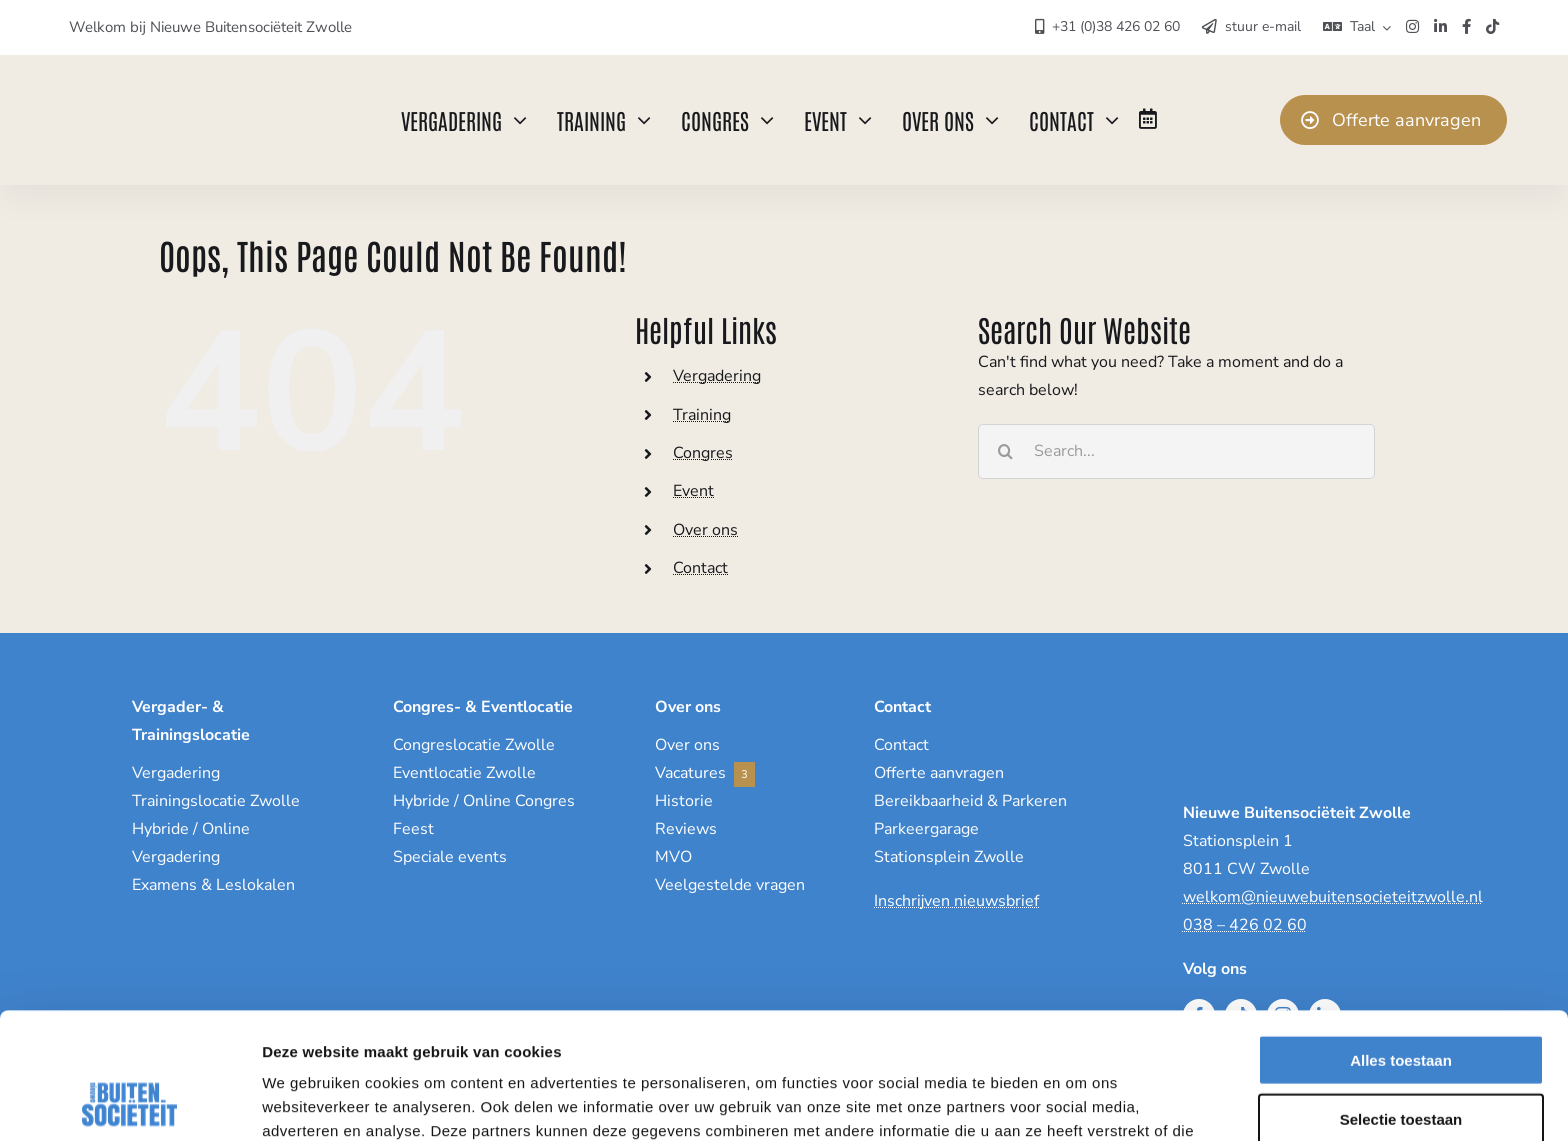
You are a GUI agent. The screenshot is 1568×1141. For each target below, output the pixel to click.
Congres (703, 453)
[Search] (1005, 451)
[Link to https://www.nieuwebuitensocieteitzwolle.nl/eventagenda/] (1148, 119)
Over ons (705, 530)
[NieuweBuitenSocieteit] (172, 83)
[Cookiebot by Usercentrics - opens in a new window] (129, 1102)
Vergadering (717, 376)
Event (693, 491)
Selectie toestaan (1401, 1000)
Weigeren (1400, 1058)
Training (702, 415)
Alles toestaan (1401, 941)
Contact (700, 568)
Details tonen (1080, 1101)
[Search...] (1176, 451)
